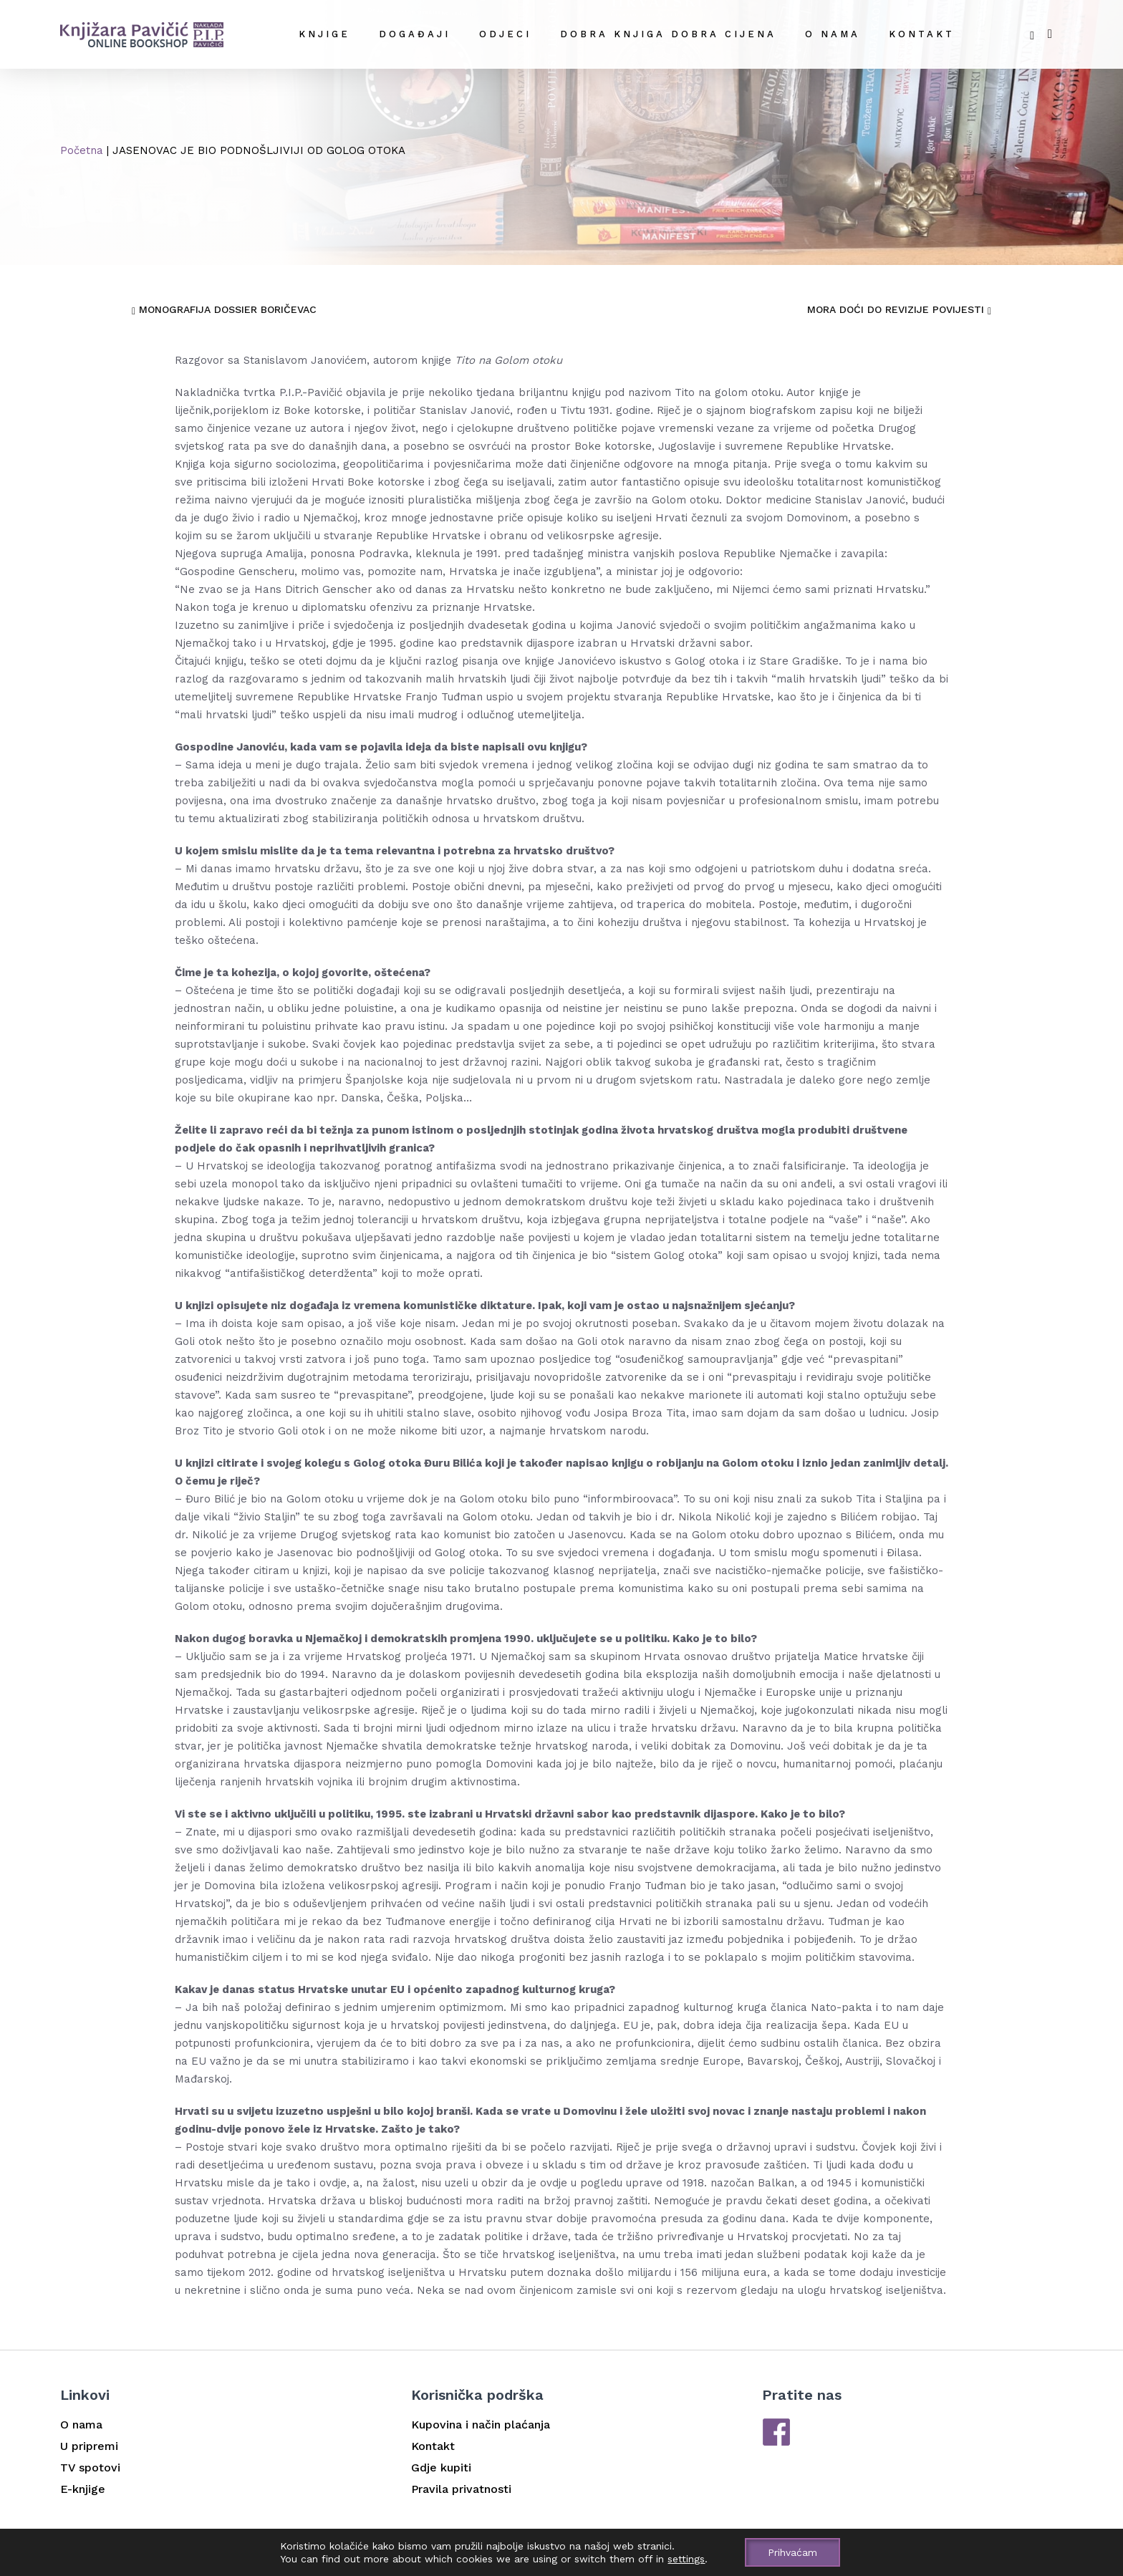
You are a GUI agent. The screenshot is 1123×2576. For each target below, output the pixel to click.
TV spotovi (90, 2467)
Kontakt (922, 34)
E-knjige (82, 2489)
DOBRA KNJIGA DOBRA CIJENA (668, 34)
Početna (81, 150)
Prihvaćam (792, 2552)
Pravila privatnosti (461, 2489)
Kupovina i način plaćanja (480, 2424)
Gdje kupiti (441, 2467)
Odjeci (505, 34)
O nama (832, 34)
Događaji (414, 34)
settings (686, 2559)
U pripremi (89, 2446)
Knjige (324, 34)
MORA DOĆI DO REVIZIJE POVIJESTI (899, 309)
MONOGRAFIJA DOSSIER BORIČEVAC (224, 309)
